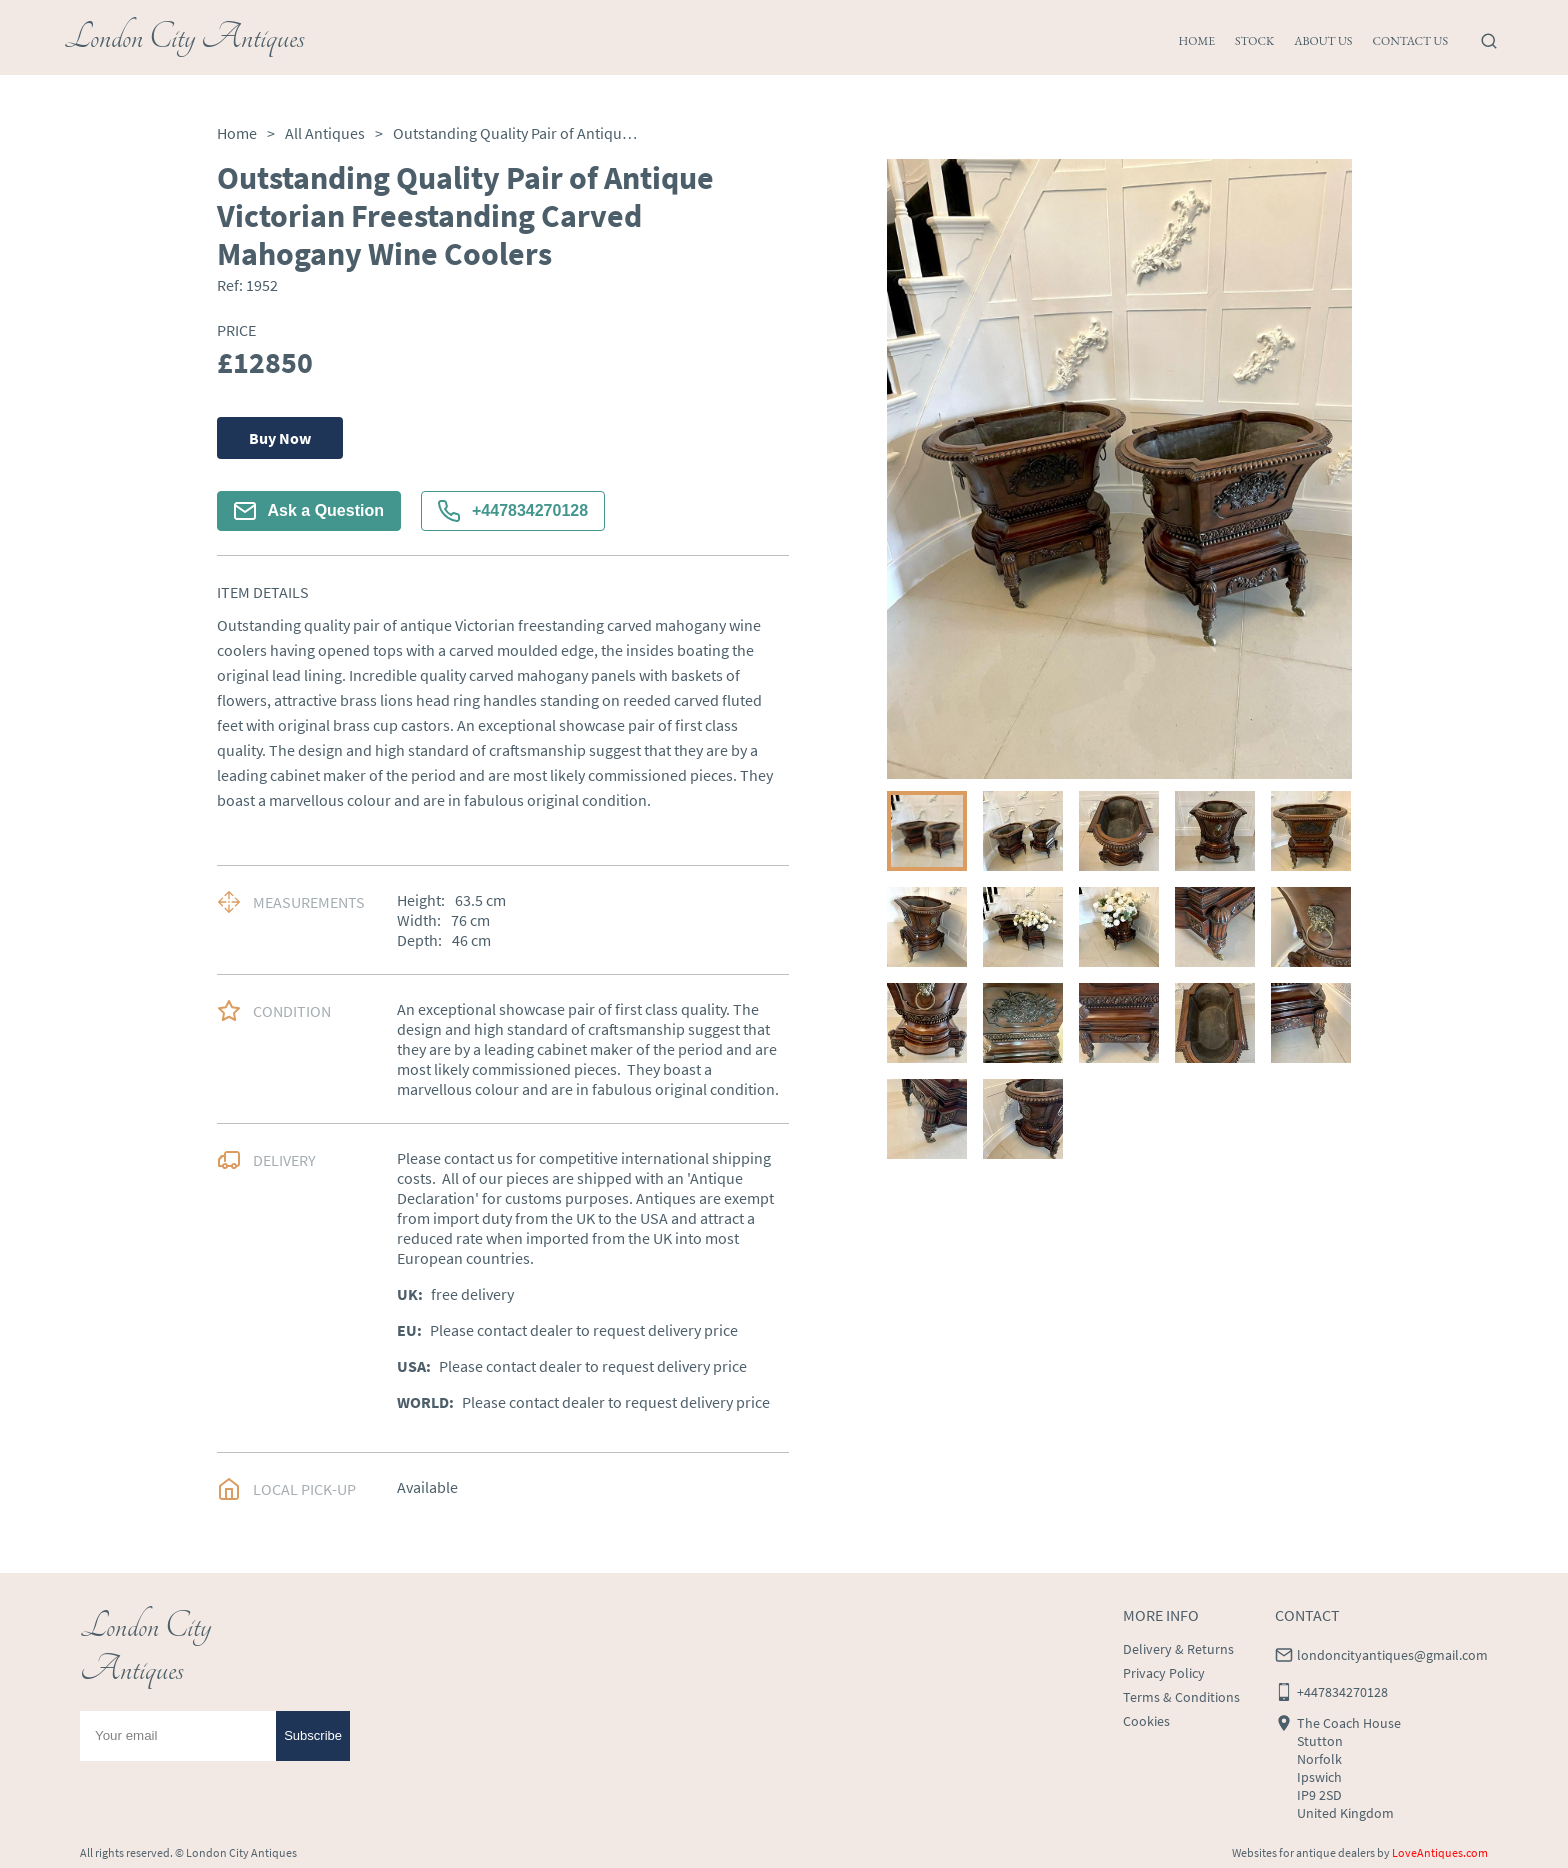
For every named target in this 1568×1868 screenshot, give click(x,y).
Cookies (1146, 1721)
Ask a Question (309, 511)
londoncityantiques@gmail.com (1392, 1655)
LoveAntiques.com (1440, 1852)
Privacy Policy (1164, 1673)
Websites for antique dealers (1303, 1852)
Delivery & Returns (1178, 1649)
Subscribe (313, 1735)
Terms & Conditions (1181, 1697)
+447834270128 (513, 511)
